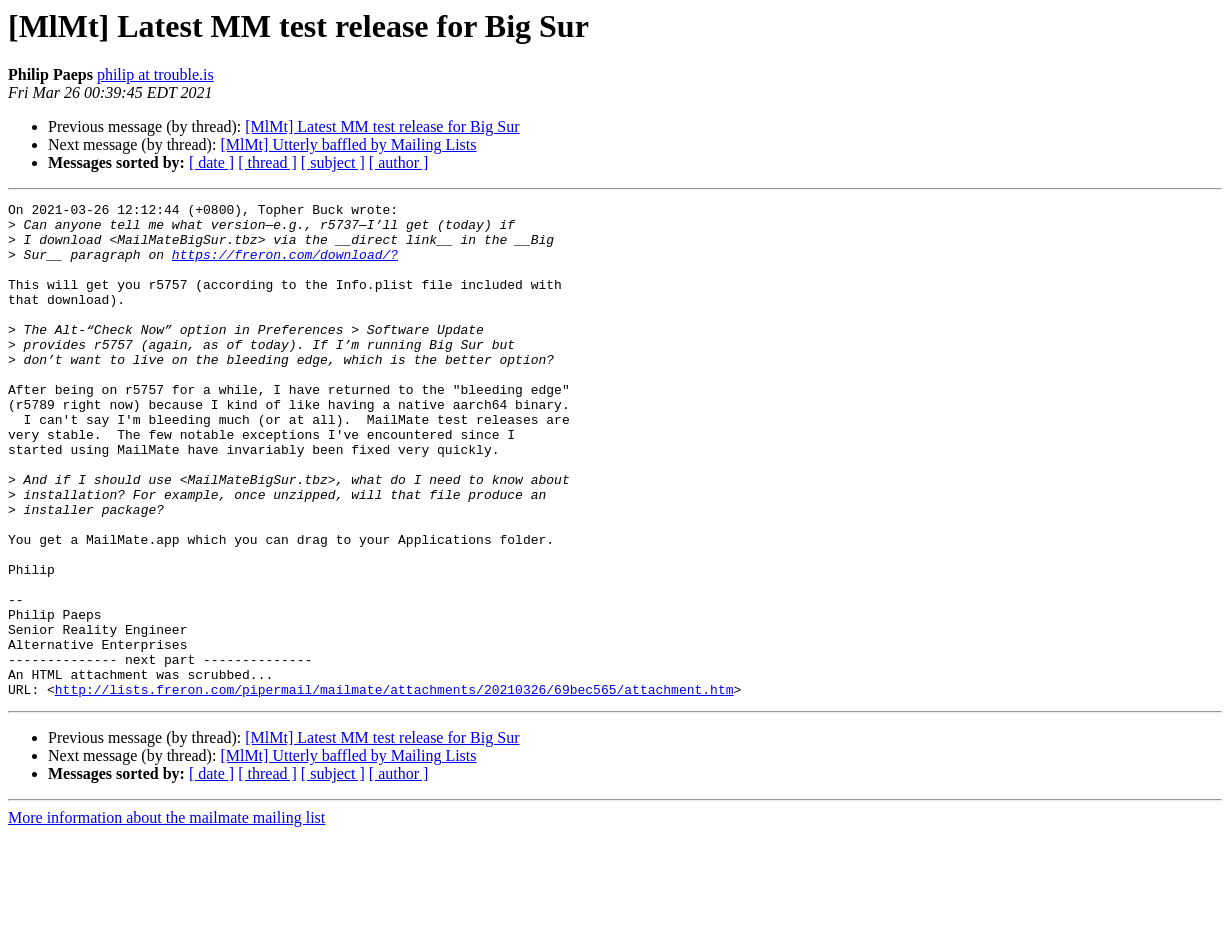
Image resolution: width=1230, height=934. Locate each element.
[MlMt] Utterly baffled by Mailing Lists (348, 144)
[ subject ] (333, 162)
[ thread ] (267, 162)
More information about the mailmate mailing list (166, 916)
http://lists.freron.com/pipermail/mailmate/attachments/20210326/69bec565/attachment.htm (394, 788)
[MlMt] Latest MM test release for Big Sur (382, 126)
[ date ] (211, 162)
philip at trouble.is (155, 74)
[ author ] (399, 162)
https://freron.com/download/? (285, 266)
